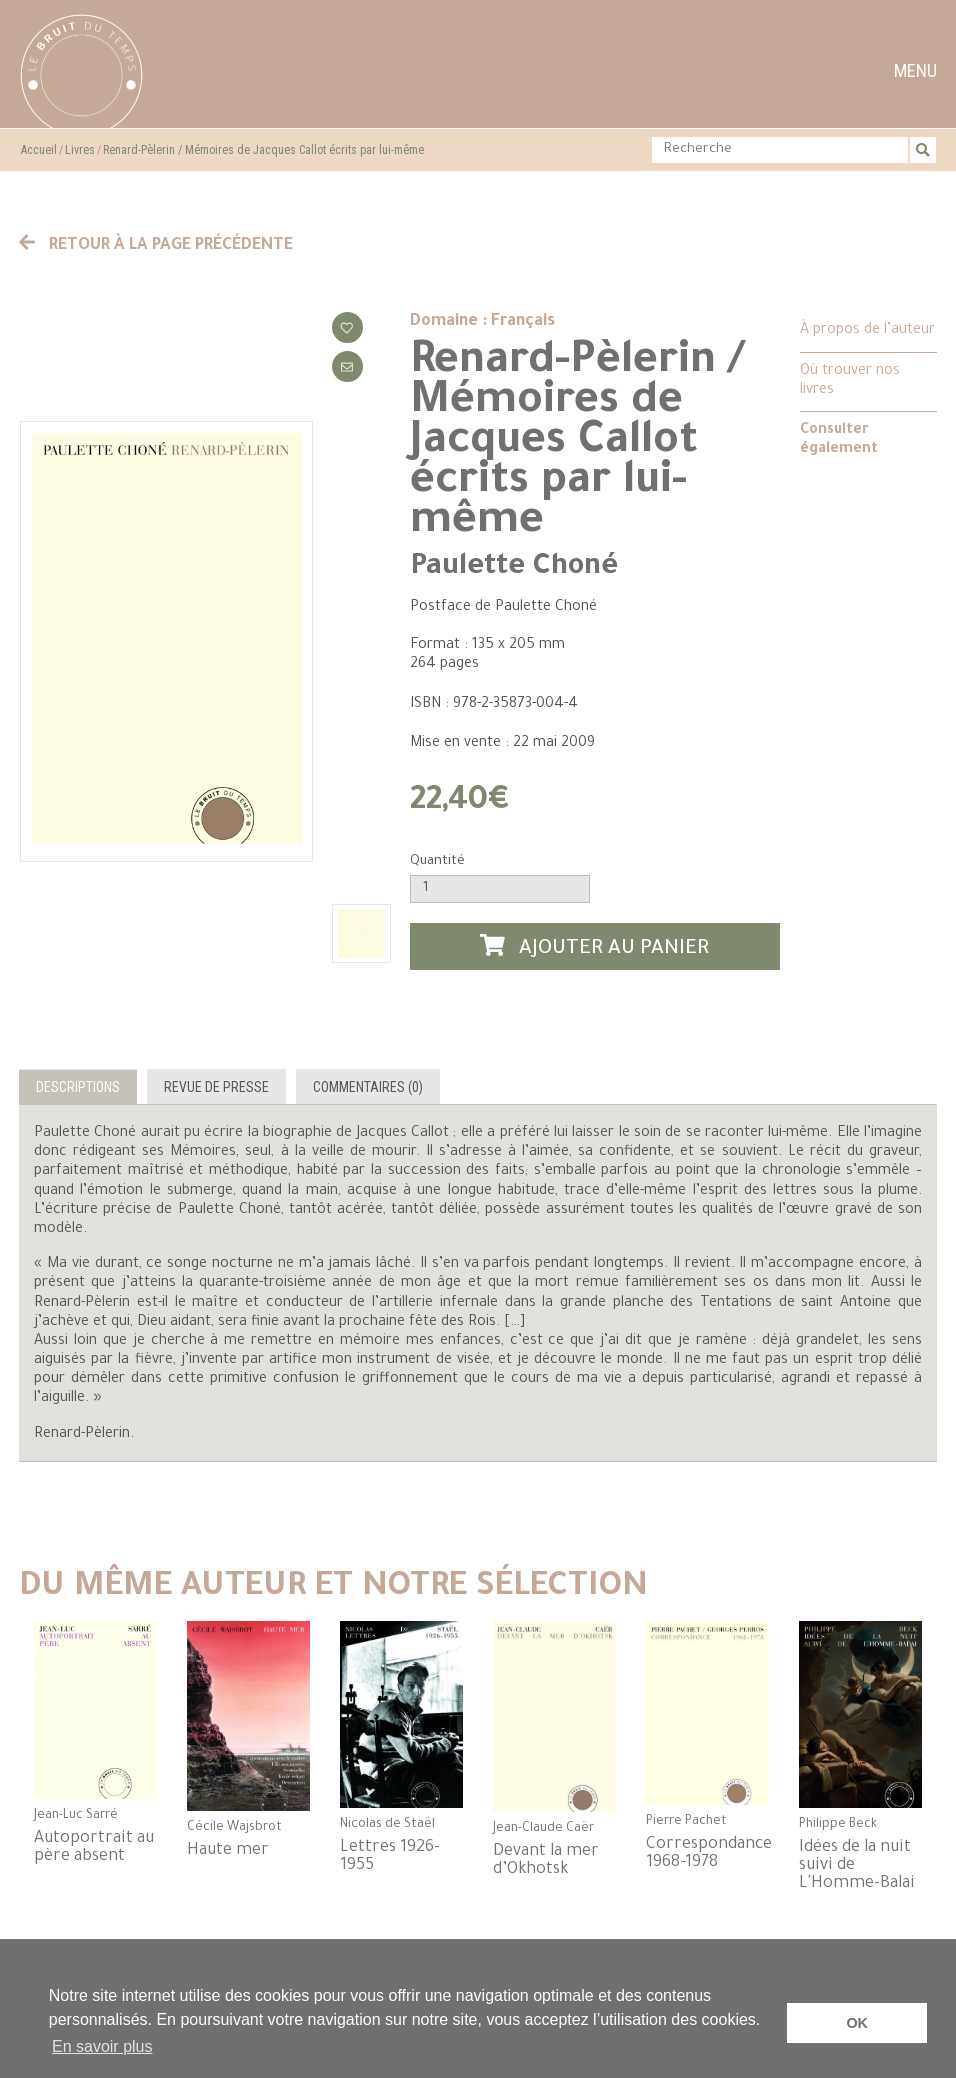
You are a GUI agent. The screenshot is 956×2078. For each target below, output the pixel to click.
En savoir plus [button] (102, 2046)
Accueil (39, 150)
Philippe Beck (838, 1825)
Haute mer (228, 1851)
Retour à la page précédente (156, 246)
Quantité (437, 861)
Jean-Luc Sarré (76, 1816)
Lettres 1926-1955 (390, 1857)
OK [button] (857, 2023)
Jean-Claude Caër (543, 1829)
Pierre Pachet (686, 1822)
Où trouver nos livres (850, 381)
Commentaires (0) (368, 1087)
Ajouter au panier (595, 947)
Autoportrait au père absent (94, 1848)
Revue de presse (216, 1087)
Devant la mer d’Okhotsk (546, 1861)
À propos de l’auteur (867, 331)
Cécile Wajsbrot (234, 1828)
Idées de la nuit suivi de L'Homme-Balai (857, 1866)
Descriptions (78, 1087)
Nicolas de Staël (387, 1825)
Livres (80, 150)
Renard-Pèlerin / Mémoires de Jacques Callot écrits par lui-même (263, 150)
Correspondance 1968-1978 (707, 1854)
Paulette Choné (514, 568)
